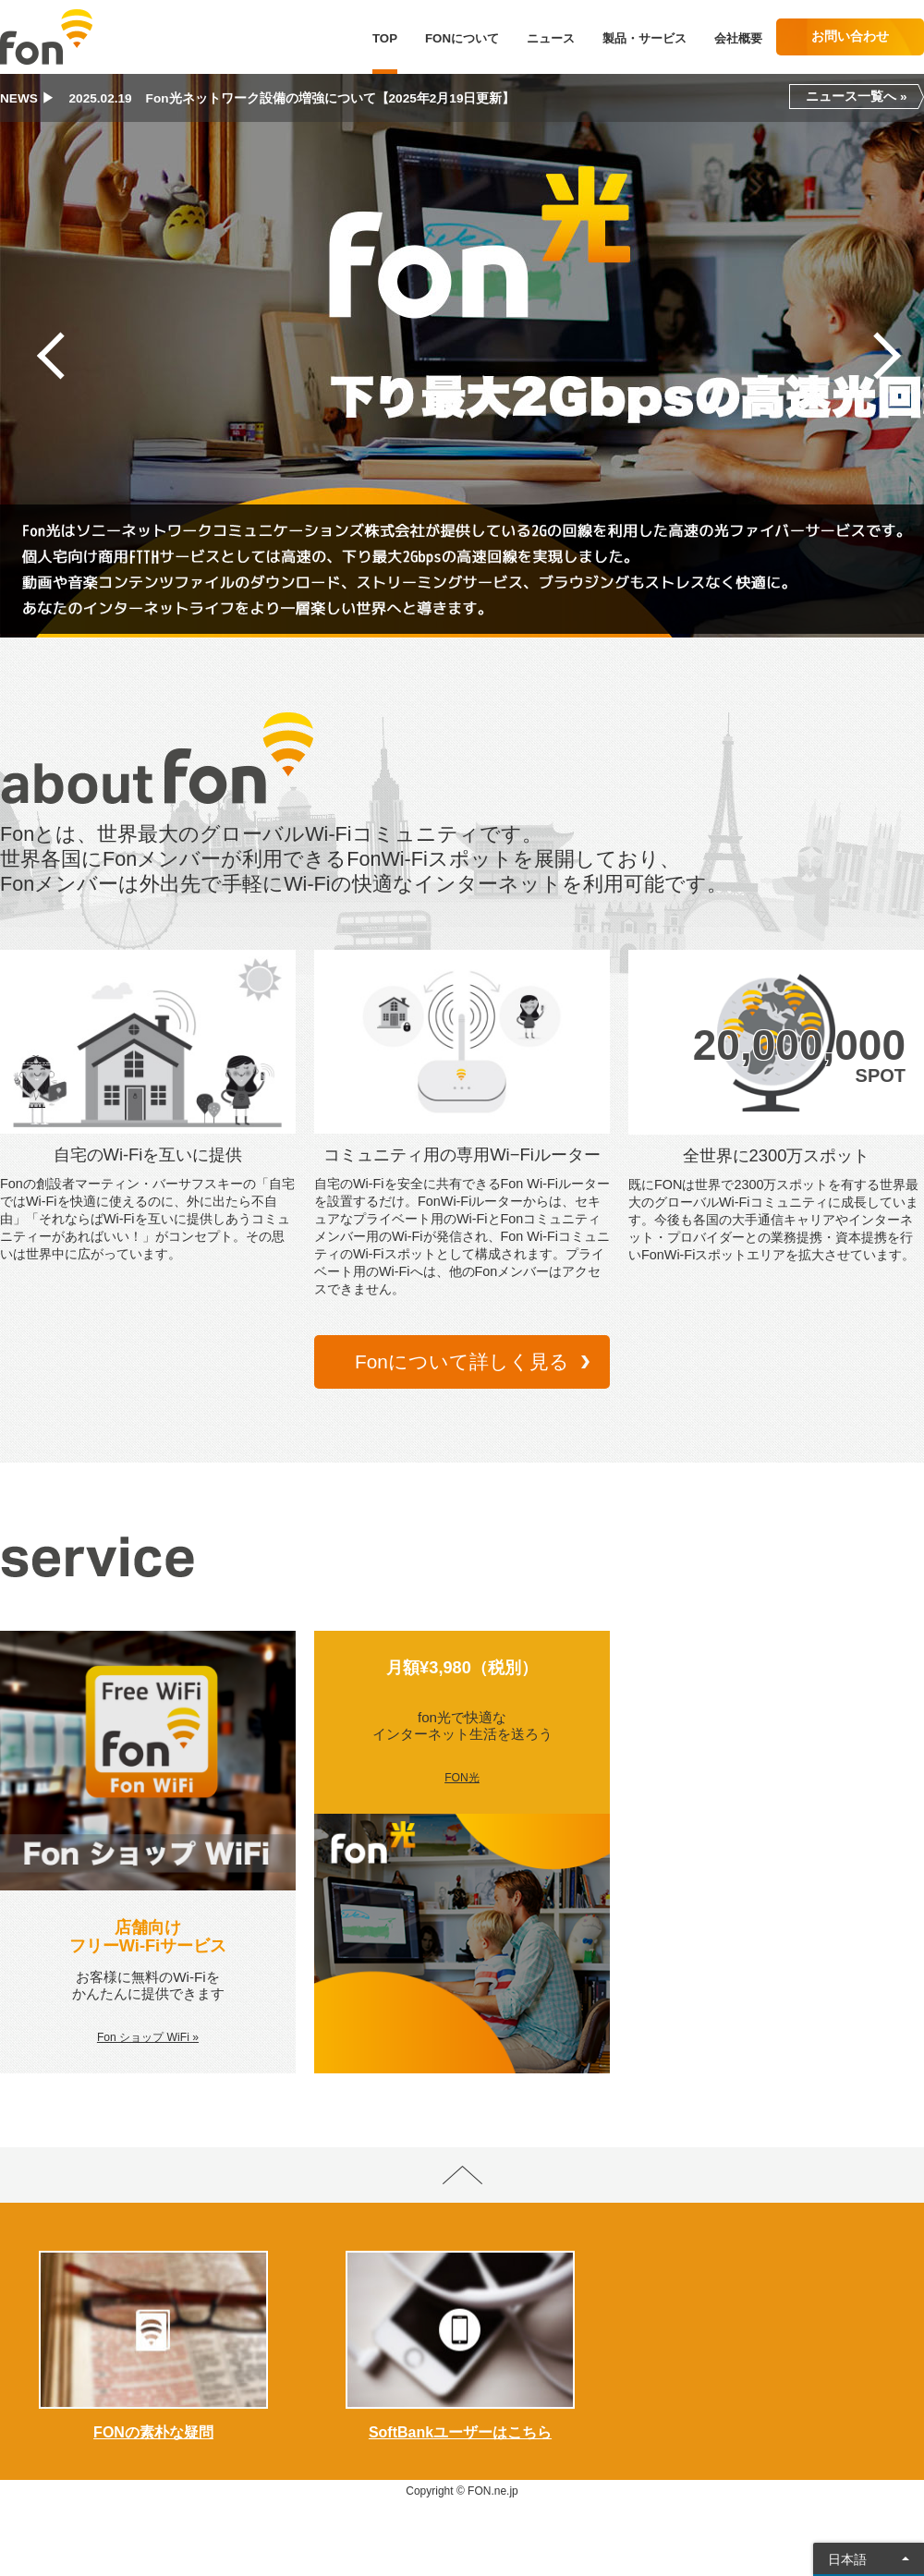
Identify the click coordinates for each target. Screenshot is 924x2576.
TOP (384, 38)
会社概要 (738, 38)
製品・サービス (644, 38)
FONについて (462, 38)
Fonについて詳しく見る (462, 1361)
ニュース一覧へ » (856, 96)
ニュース (551, 38)
